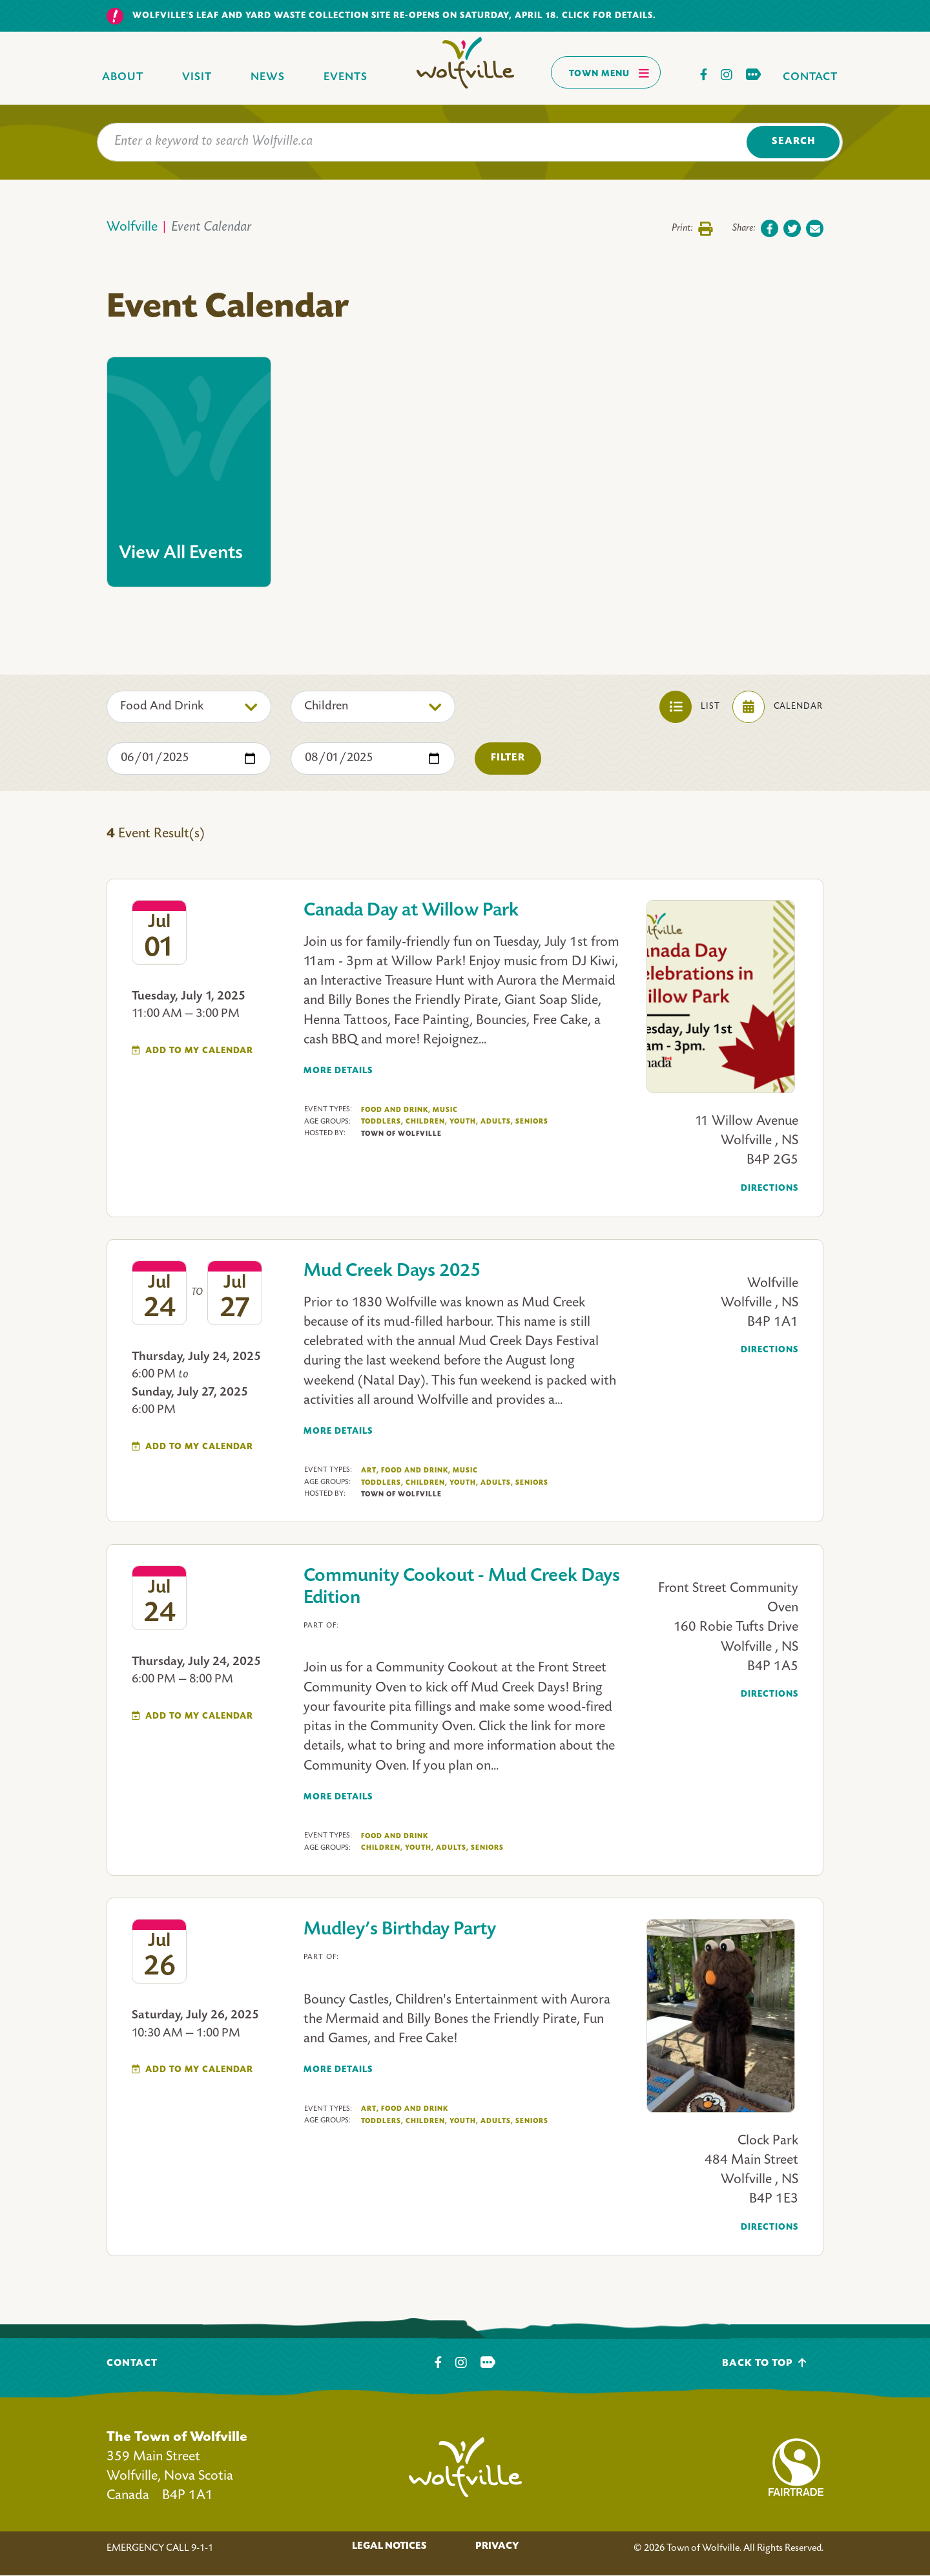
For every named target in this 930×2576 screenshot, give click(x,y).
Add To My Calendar (199, 1051)
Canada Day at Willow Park (411, 911)
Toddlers (382, 1122)
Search (793, 142)
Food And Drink (396, 1110)
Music (445, 1110)
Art (370, 1471)
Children (427, 1122)
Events (345, 77)
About (122, 77)
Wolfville (132, 228)
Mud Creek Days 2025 (392, 1271)
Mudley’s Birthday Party (400, 1930)
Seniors (531, 1121)
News (268, 77)
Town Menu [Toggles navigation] (609, 73)
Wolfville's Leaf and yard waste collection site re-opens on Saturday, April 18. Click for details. (394, 16)
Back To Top (764, 2363)
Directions (769, 1188)
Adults (496, 1122)
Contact (810, 77)
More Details (338, 1071)
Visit (197, 77)
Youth (464, 1122)
